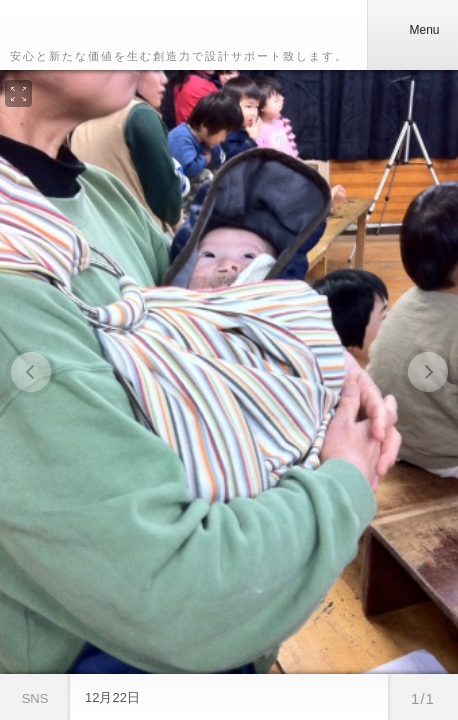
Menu (412, 30)
